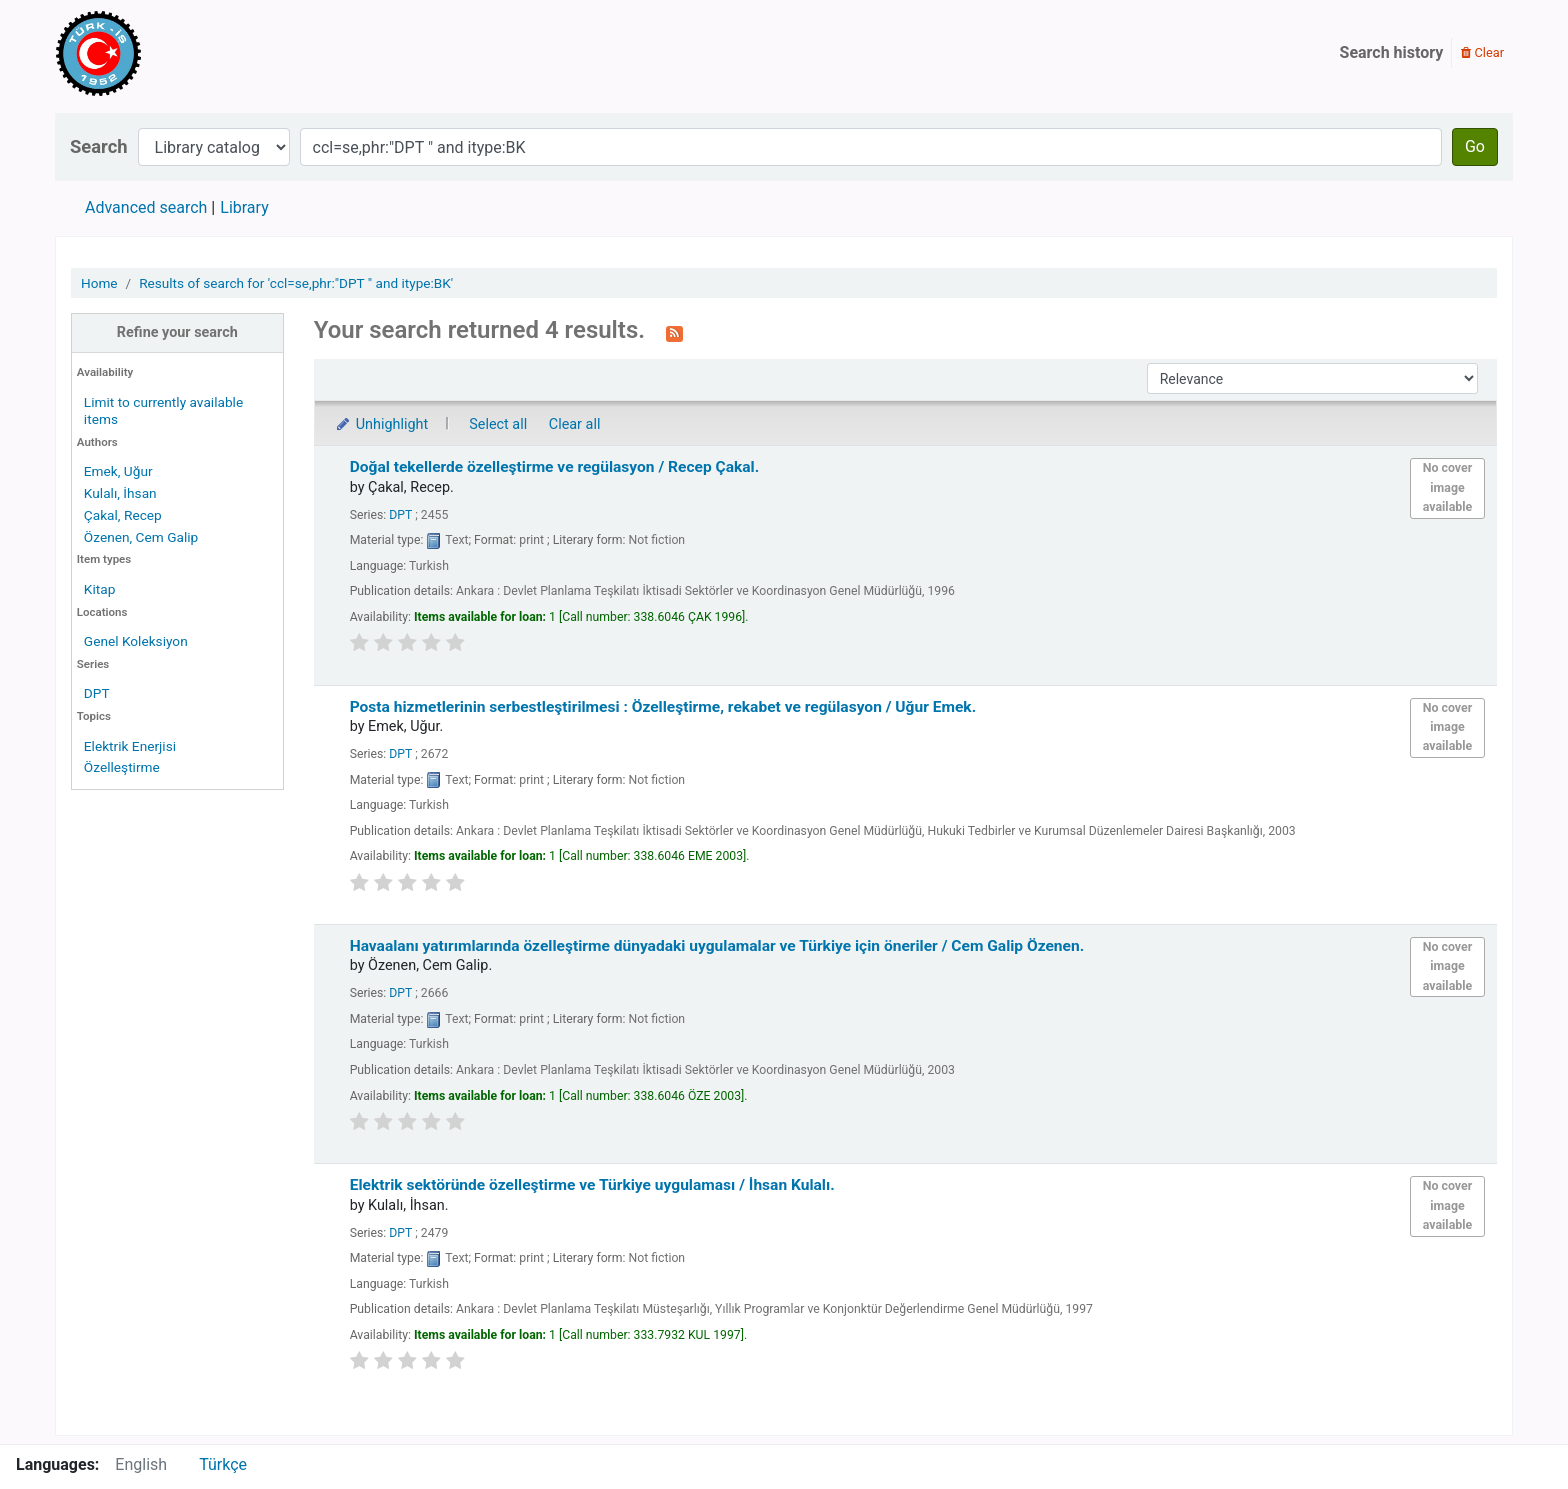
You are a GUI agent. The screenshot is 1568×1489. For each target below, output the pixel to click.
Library (244, 207)
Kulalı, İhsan (120, 493)
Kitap (100, 589)
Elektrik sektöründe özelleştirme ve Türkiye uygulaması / (592, 1185)
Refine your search (177, 332)
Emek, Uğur (118, 471)
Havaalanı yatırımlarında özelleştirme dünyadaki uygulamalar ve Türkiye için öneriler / (717, 946)
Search (99, 146)
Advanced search (146, 207)
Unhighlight (381, 424)
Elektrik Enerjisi (130, 746)
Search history (1392, 52)
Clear (1482, 52)
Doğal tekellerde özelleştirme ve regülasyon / (555, 467)
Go (1475, 146)
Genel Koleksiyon (136, 641)
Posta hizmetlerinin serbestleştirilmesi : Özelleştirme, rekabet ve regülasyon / (663, 707)
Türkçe (223, 1464)
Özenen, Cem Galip (141, 537)
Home (99, 283)
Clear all (575, 424)
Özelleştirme (122, 767)
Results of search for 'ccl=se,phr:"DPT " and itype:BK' (296, 283)
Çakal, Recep (123, 515)
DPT (97, 693)
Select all (498, 424)
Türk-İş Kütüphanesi (156, 53)
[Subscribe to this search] (674, 332)
